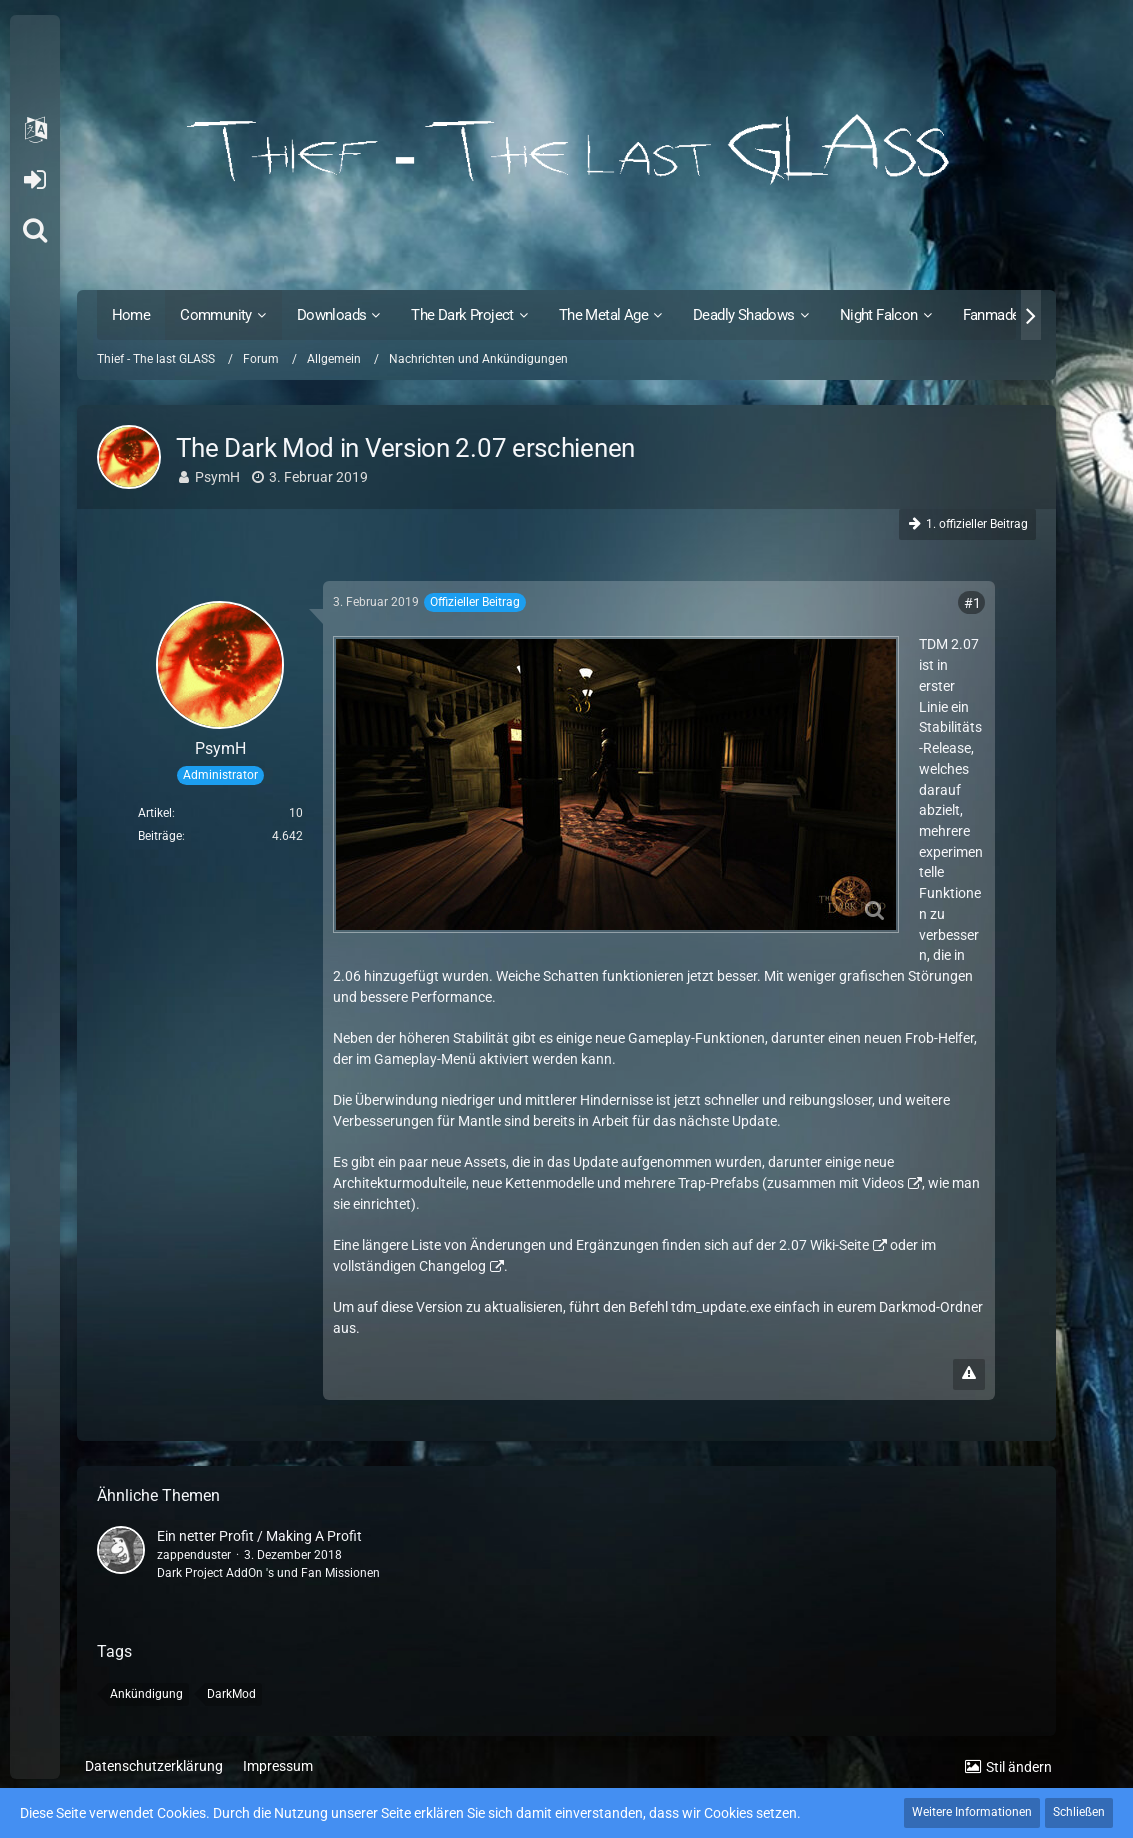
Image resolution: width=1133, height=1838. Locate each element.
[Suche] (35, 230)
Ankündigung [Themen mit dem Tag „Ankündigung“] (146, 1694)
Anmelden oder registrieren (34, 180)
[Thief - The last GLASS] (567, 150)
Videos (883, 1183)
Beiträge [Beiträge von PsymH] (160, 836)
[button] (35, 130)
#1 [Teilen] (972, 603)
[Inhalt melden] (969, 1374)
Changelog (452, 1266)
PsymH (217, 477)
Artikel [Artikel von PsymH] (155, 813)
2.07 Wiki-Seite (824, 1245)
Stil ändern (1019, 1767)
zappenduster (194, 1555)
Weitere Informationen (972, 1812)
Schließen (1079, 1812)
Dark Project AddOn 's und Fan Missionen (268, 1573)
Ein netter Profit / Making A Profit (259, 1536)
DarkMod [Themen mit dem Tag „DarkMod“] (231, 1694)
